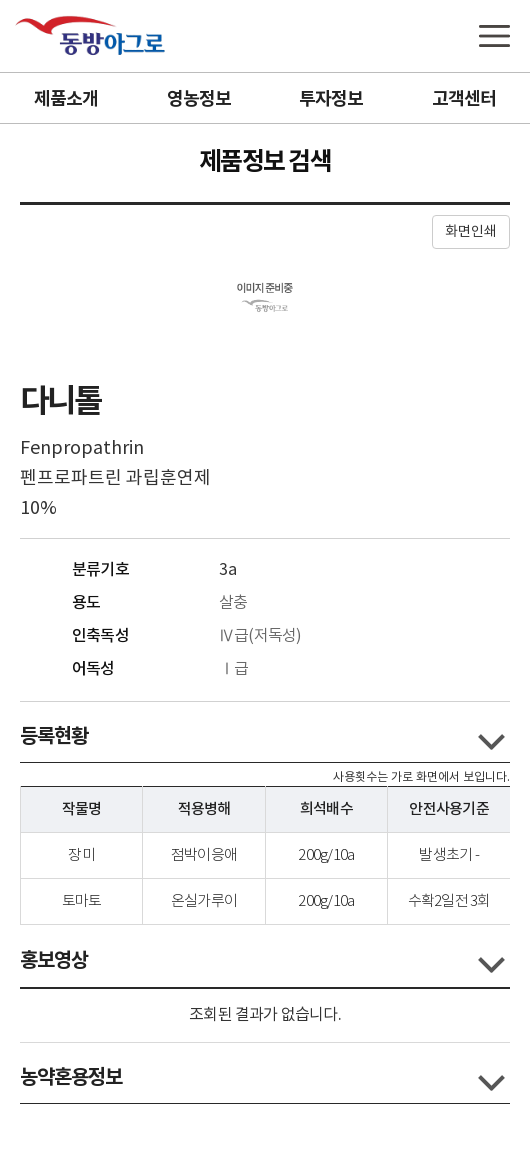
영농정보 (199, 99)
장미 (81, 855)
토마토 (82, 901)
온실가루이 (204, 901)
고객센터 (464, 99)
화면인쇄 (471, 232)
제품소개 (66, 99)
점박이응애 (204, 855)
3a (228, 570)
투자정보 (331, 99)
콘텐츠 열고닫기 (491, 742)
